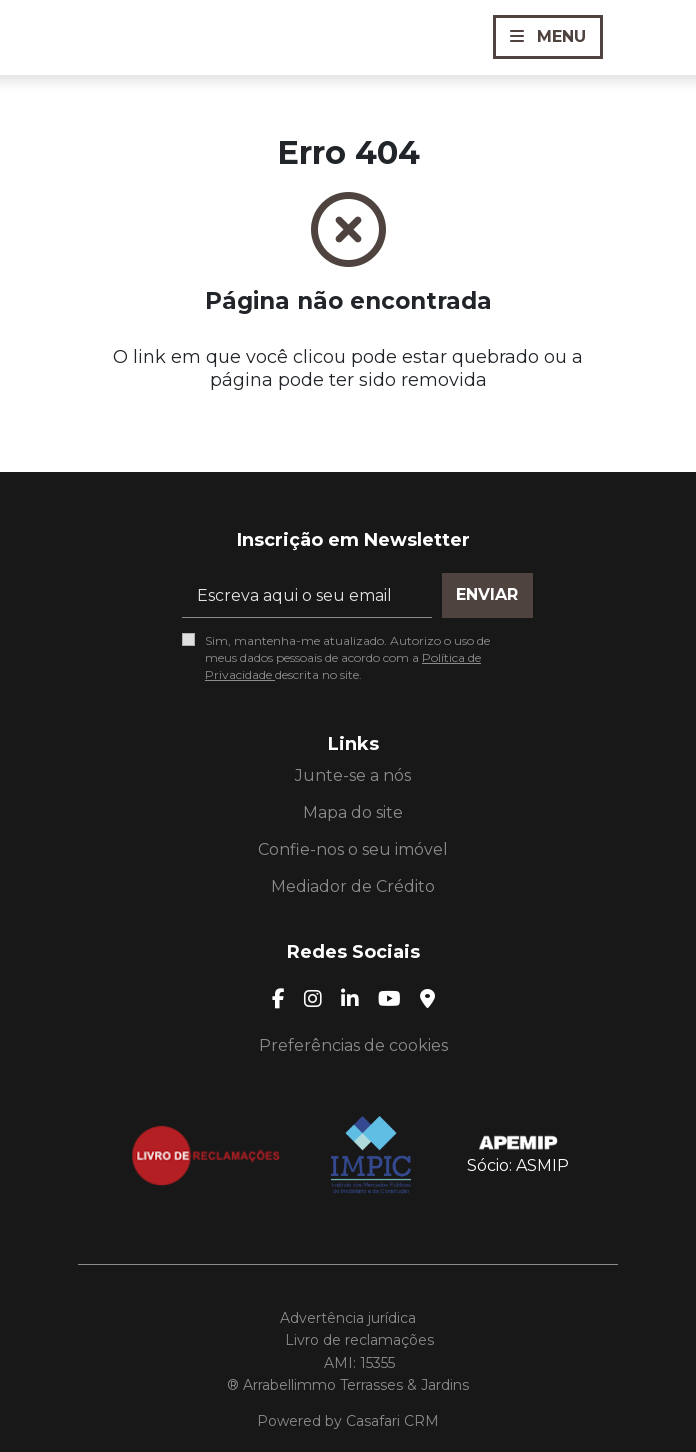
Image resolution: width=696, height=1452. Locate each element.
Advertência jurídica (348, 1318)
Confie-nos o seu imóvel (353, 849)
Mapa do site (353, 812)
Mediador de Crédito (353, 886)
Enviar (487, 594)
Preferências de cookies (353, 1045)
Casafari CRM (392, 1421)
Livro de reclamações (359, 1340)
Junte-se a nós (353, 775)
